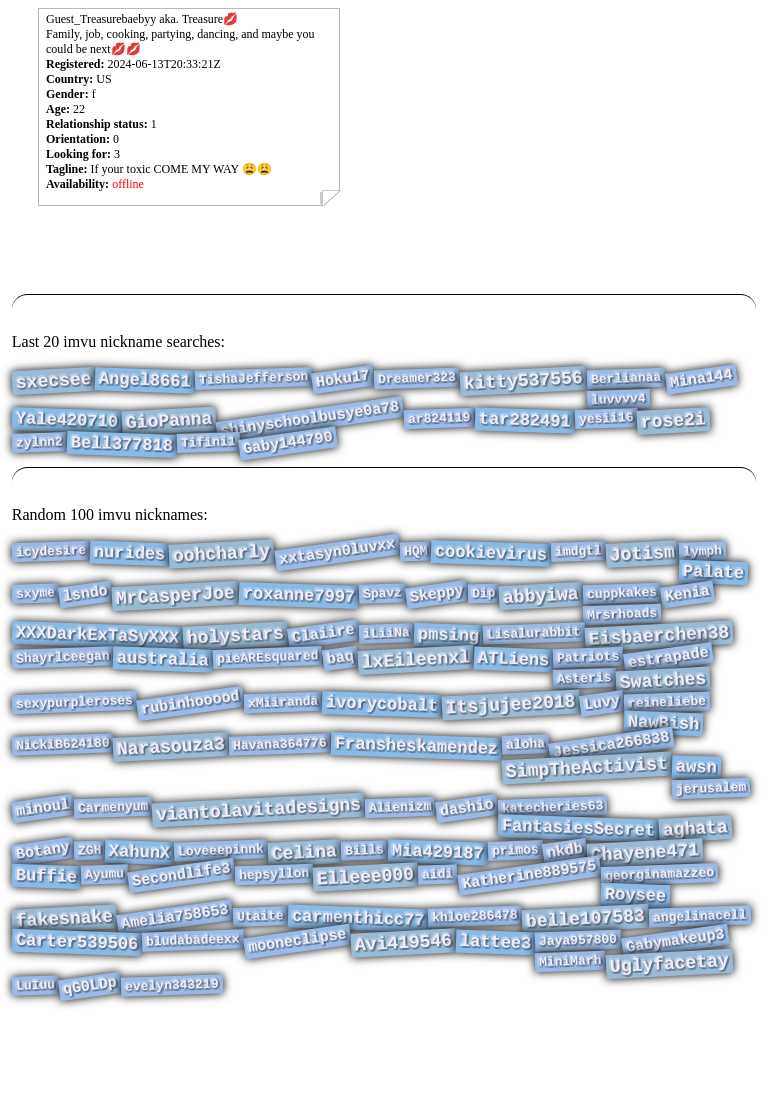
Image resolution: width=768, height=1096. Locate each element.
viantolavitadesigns (258, 853)
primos (515, 900)
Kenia (687, 603)
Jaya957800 (578, 1005)
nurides (130, 555)
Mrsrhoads (622, 626)
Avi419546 (403, 1007)
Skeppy (437, 602)
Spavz (383, 601)
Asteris (584, 700)
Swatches (663, 703)
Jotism (642, 555)
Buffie (46, 930)
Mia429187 (438, 902)
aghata (695, 874)
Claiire (323, 649)
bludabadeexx (193, 1004)
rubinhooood (190, 729)
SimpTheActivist (587, 804)
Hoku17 (343, 380)
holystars (235, 650)
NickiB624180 (62, 776)
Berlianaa (626, 380)
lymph (703, 552)
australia (163, 678)
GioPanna (169, 429)
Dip (484, 602)
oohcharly (222, 555)
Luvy (602, 729)
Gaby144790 (288, 455)
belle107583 (586, 980)
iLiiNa (386, 648)
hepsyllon (274, 928)
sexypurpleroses (74, 728)
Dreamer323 (417, 380)
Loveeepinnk (221, 900)
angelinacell (700, 976)
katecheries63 (552, 850)
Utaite (260, 977)
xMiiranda (283, 728)
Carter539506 (76, 1007)
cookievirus (491, 555)
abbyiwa (541, 605)
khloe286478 (475, 977)
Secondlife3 (181, 929)
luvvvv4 (618, 404)
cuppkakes (622, 602)
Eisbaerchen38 (658, 650)
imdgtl (578, 553)
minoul (43, 850)
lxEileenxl (415, 679)
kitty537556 (524, 383)
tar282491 (524, 428)
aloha (526, 776)
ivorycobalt (382, 730)
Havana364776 (280, 776)
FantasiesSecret (578, 874)
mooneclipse (297, 1006)
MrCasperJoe (175, 605)
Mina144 (700, 381)
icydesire (50, 553)
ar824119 (439, 426)
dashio (466, 850)
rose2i (673, 428)
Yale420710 (66, 428)
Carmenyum (112, 850)
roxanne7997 (298, 604)
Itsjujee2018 (511, 731)
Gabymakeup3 (675, 1006)
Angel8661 (145, 382)
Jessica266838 (611, 778)
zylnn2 (38, 454)
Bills (365, 899)
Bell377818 (121, 456)
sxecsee (53, 383)
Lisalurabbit (534, 647)
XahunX (140, 902)
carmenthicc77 (357, 980)
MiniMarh (570, 1029)
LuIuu (35, 1056)
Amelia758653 (175, 978)
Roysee (635, 952)
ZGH (89, 900)
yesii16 (605, 426)
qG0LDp (90, 1057)
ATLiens (513, 678)
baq (340, 677)
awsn (697, 803)
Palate (713, 577)
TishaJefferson (254, 380)
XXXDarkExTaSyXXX (97, 650)
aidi (438, 927)
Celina (305, 902)
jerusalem (711, 828)
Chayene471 (644, 903)
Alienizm (400, 850)
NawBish (663, 752)
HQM (415, 553)
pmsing (449, 650)
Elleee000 (366, 930)
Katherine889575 (529, 929)
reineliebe (667, 728)
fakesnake (64, 979)
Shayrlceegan (62, 675)
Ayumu (105, 927)
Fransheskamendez (417, 779)
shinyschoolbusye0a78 (310, 427)
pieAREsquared (268, 676)
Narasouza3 (171, 780)
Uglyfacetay (669, 1032)
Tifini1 (207, 454)
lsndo (85, 603)
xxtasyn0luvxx (337, 554)
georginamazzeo (659, 928)
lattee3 (496, 1007)
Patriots (588, 676)
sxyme (35, 601)
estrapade (667, 676)
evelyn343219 (172, 1056)
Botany (43, 900)
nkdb (564, 901)
